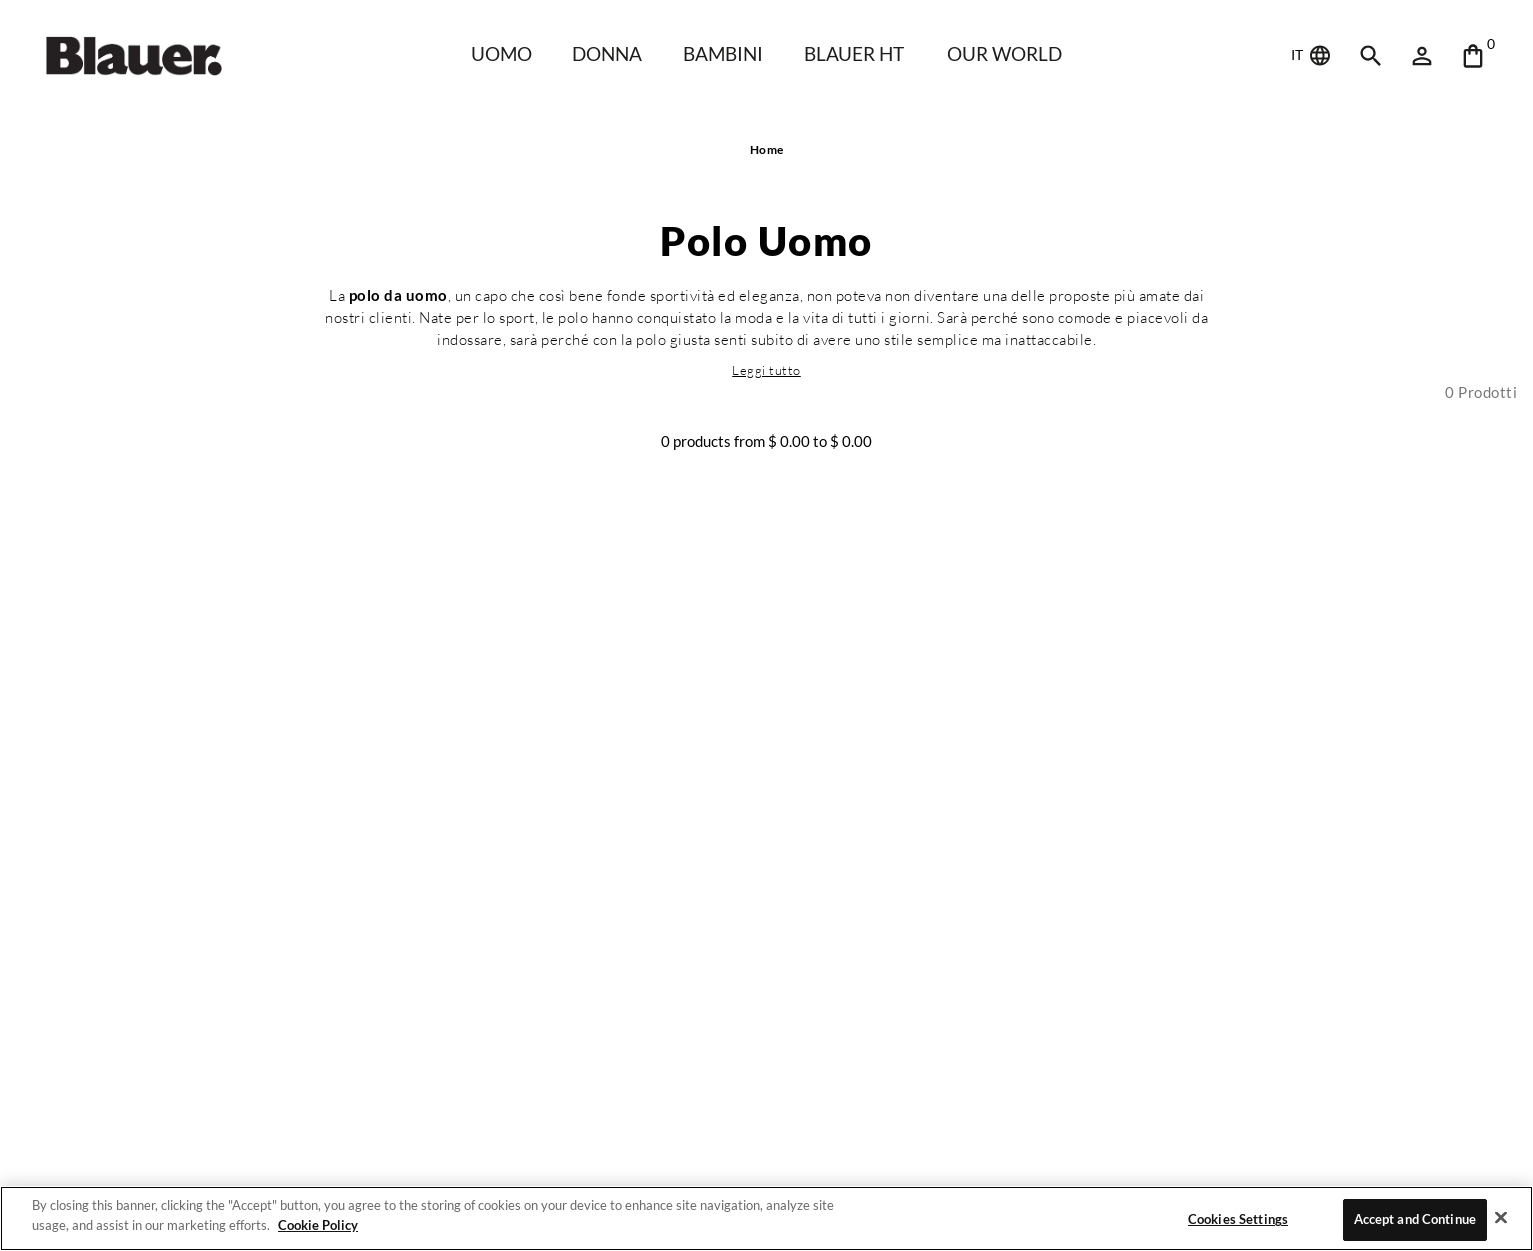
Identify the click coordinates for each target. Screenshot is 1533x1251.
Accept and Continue (1414, 1219)
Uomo (498, 53)
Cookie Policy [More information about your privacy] (314, 1225)
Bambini (722, 53)
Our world (1008, 53)
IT (1312, 56)
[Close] (1501, 1217)
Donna (605, 53)
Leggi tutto (767, 369)
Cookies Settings (1237, 1219)
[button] (767, 369)
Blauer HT (854, 53)
